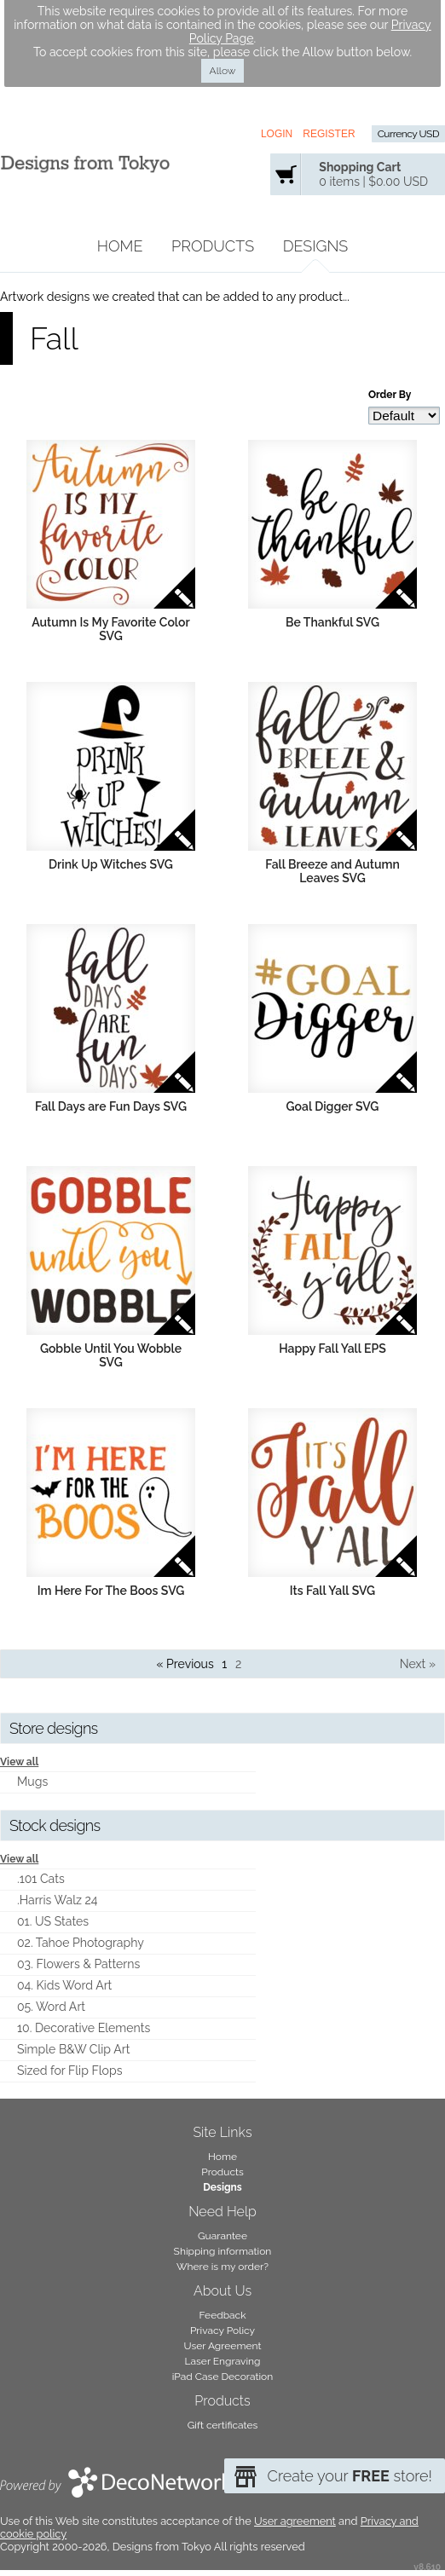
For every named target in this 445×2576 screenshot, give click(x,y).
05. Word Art (51, 2006)
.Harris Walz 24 (57, 1900)
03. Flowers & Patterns (78, 1964)
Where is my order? (222, 2267)
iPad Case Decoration (223, 2377)
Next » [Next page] (418, 1664)
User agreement (295, 2521)
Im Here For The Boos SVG (111, 1590)
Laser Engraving (223, 2361)
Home (120, 246)
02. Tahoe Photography (80, 1942)
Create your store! (349, 2476)
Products (212, 246)
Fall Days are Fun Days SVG (111, 1106)
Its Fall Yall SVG (332, 1590)
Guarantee (222, 2236)
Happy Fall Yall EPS (332, 1348)
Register (329, 134)
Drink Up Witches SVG (111, 864)
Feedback (222, 2315)
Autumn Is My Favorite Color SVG (110, 629)
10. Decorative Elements (83, 2028)
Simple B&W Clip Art (73, 2049)
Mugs (32, 1781)
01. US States (53, 1921)
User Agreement (223, 2346)
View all (19, 1762)
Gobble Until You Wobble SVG (111, 1355)
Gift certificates (223, 2425)
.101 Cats (41, 1879)
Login (276, 134)
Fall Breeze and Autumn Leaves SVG (332, 871)
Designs (316, 246)
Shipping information (223, 2251)
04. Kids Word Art (64, 1985)
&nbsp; (111, 524)
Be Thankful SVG (332, 622)
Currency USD (408, 134)
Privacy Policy (222, 2330)
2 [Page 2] (238, 1664)
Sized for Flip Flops (69, 2070)
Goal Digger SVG (332, 1106)
